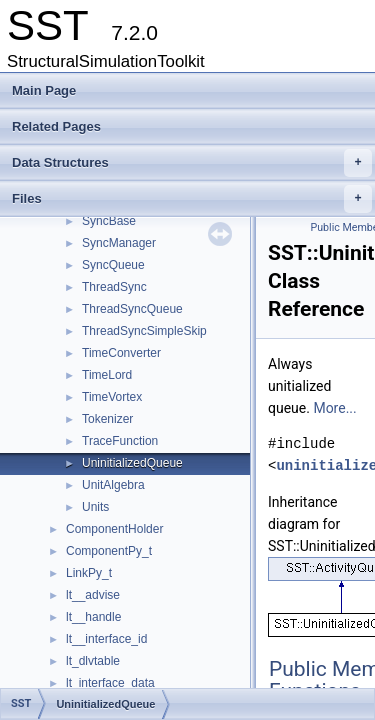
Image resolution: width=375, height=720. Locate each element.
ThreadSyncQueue (132, 309)
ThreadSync (114, 287)
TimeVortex (112, 397)
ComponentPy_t (109, 551)
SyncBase (109, 221)
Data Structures (192, 163)
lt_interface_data (110, 683)
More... (334, 408)
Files (192, 199)
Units (95, 507)
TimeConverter (121, 353)
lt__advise (93, 595)
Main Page (44, 90)
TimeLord (107, 375)
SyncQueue (113, 265)
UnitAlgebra (113, 485)
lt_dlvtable (93, 661)
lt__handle (93, 617)
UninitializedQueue (132, 463)
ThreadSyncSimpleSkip (144, 331)
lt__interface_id (106, 639)
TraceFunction (120, 441)
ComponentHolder (114, 529)
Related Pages (56, 126)
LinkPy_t (89, 573)
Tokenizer (107, 419)
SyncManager (119, 243)
